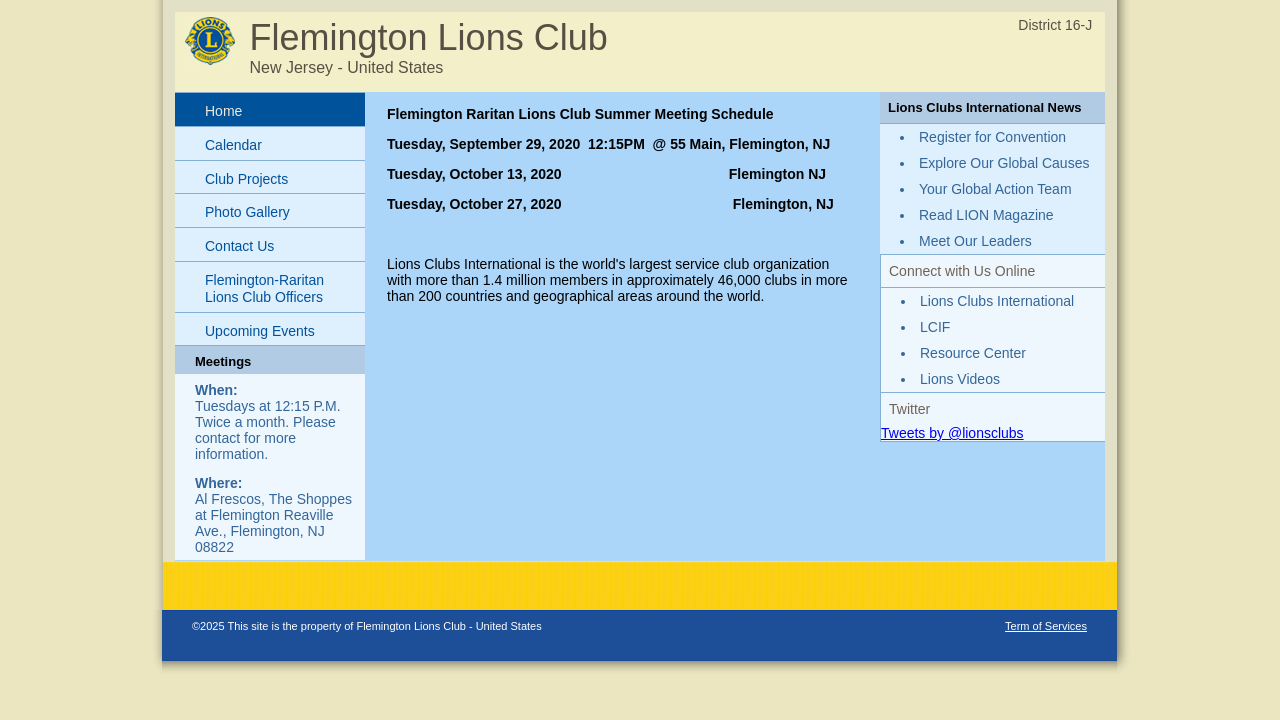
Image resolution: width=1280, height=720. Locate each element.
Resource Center (973, 353)
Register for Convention (992, 137)
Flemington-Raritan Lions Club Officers (264, 288)
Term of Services (1046, 626)
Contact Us (239, 246)
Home (223, 111)
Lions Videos (960, 379)
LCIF (935, 327)
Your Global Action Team (995, 189)
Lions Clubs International (997, 301)
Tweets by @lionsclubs (952, 433)
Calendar (233, 145)
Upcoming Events (260, 331)
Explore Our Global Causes (1004, 163)
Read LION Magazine (986, 215)
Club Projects (246, 179)
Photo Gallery (247, 212)
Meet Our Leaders (975, 241)
